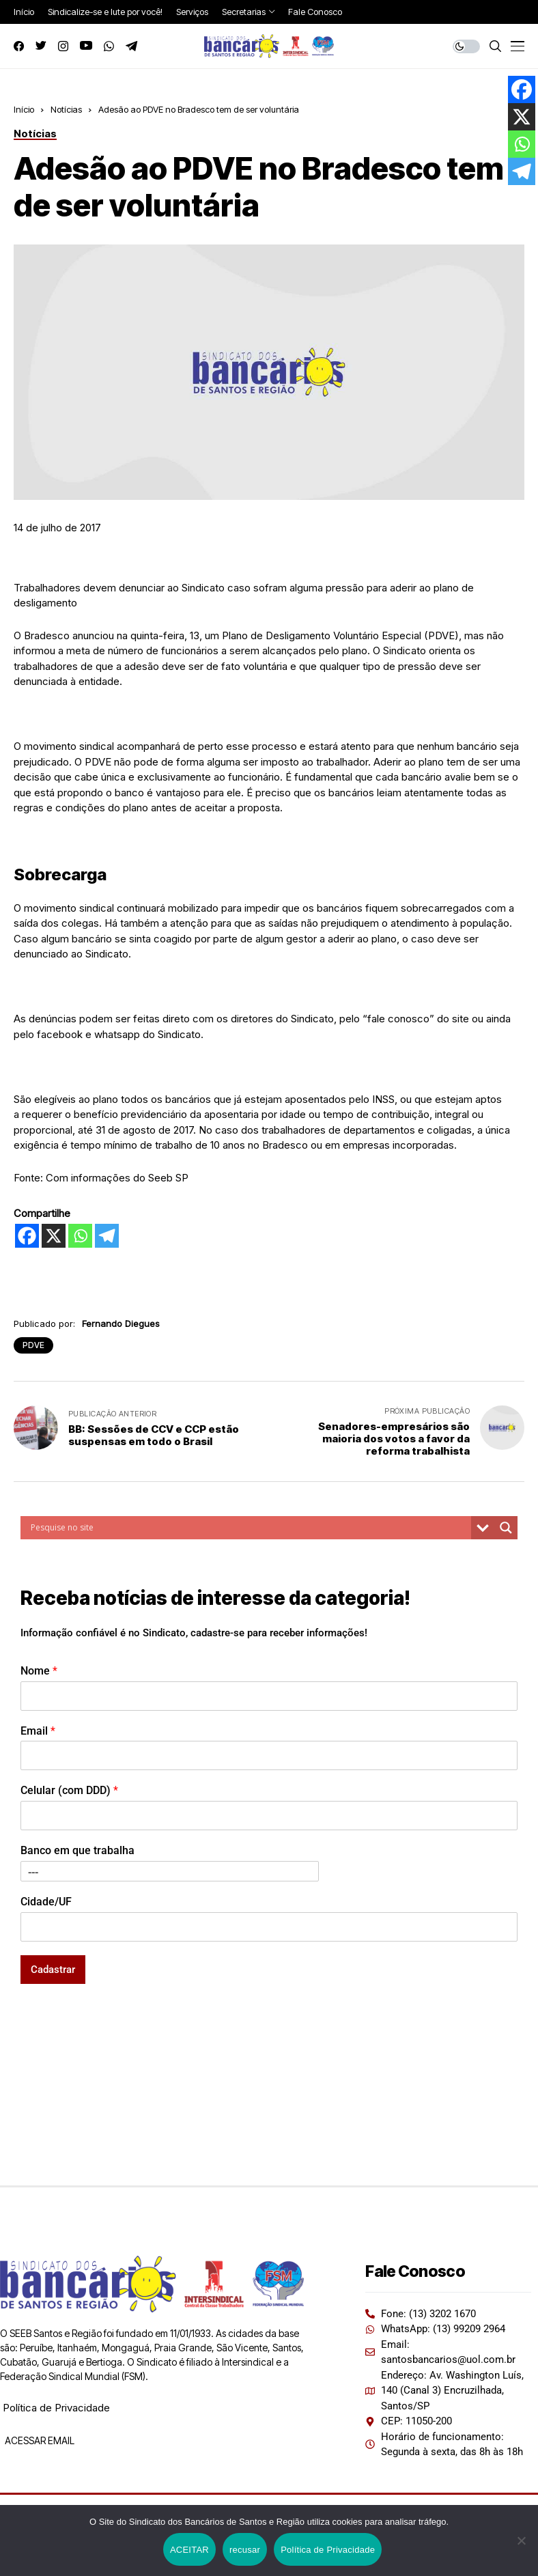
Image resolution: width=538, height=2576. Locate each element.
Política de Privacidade (56, 2407)
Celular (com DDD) (69, 1790)
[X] (54, 1236)
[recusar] (521, 2540)
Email (37, 1730)
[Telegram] (107, 1236)
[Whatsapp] (80, 1236)
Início (24, 109)
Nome (38, 1670)
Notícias (66, 109)
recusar (244, 2550)
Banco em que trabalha (77, 1850)
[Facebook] (27, 1236)
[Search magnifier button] (506, 1527)
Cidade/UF (46, 1901)
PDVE (33, 1345)
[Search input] (249, 1527)
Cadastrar (53, 1969)
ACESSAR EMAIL (38, 2440)
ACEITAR (189, 2550)
